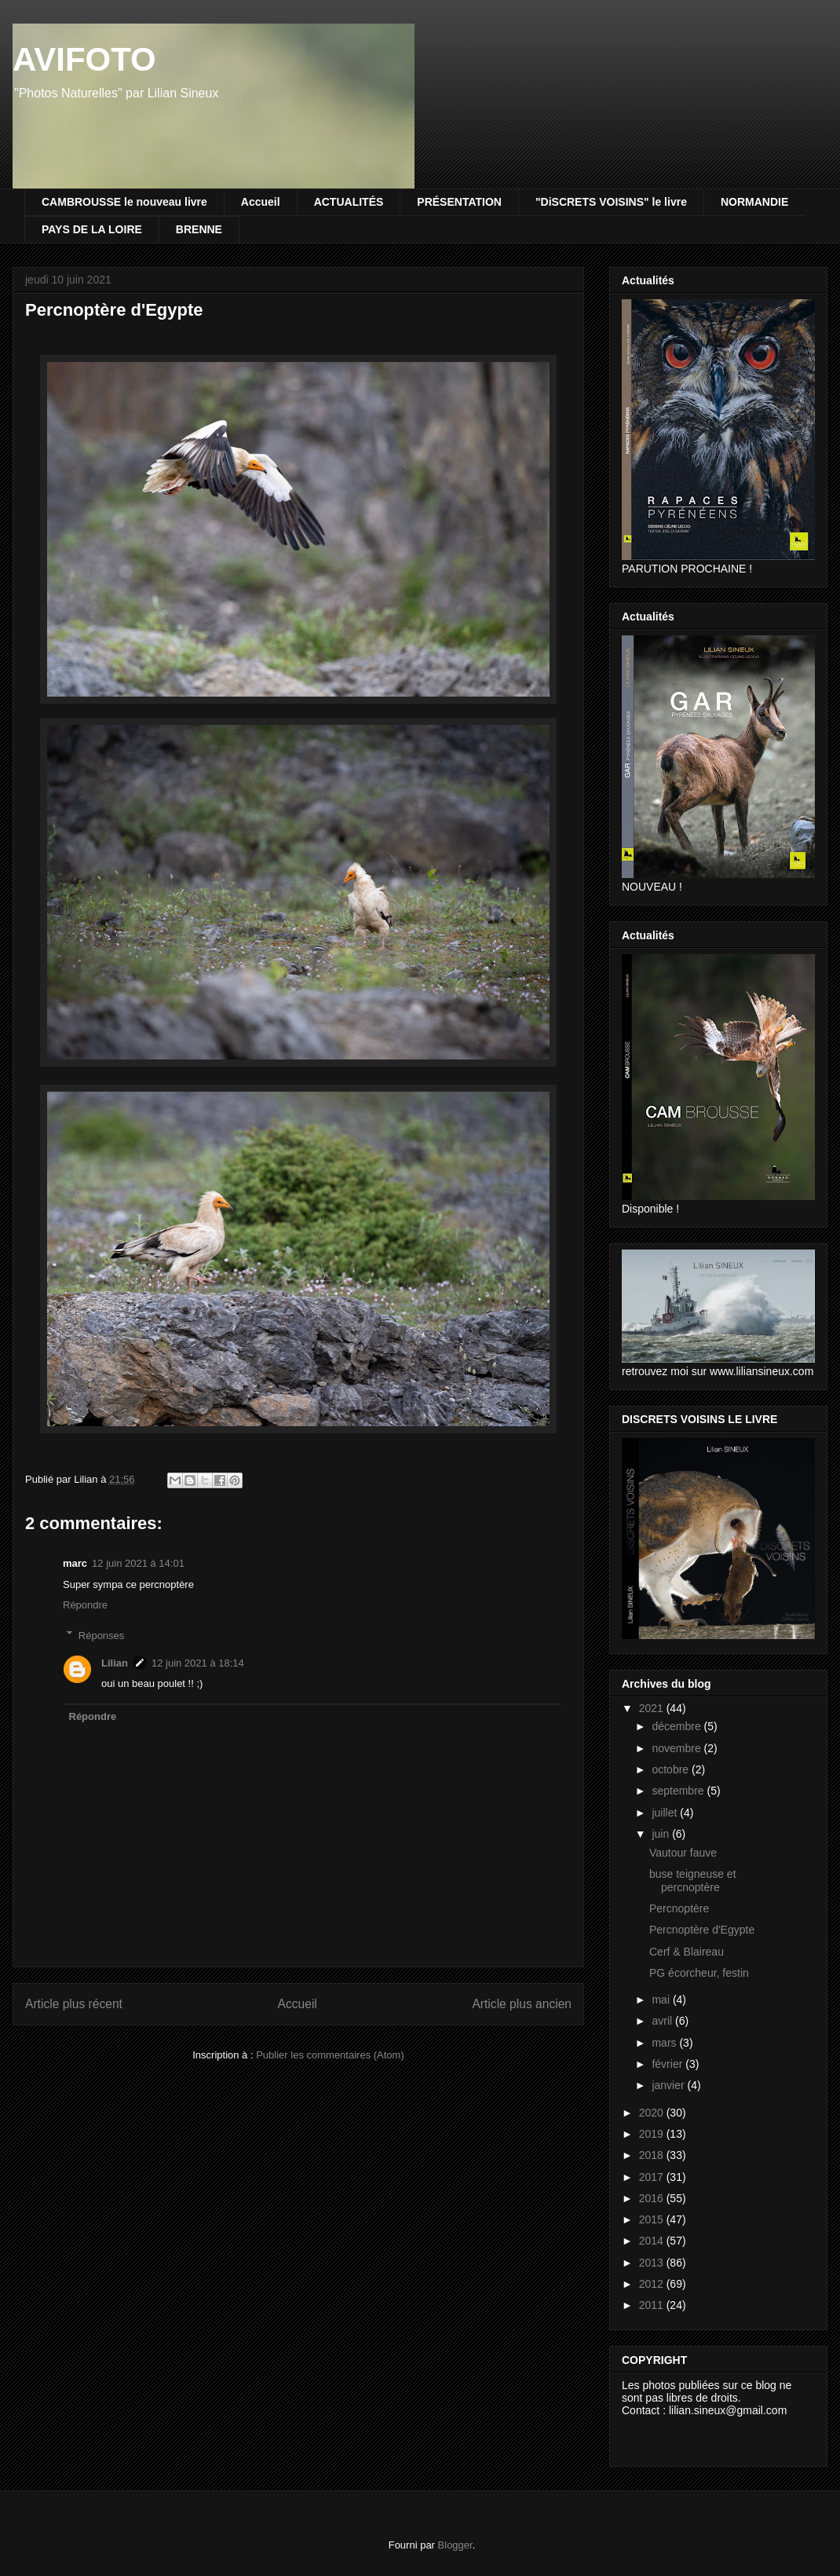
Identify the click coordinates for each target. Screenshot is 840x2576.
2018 (653, 2155)
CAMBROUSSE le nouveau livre (124, 202)
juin (662, 1834)
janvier (669, 2085)
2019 (653, 2134)
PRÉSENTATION (459, 202)
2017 (653, 2177)
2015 (653, 2219)
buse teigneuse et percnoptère (692, 1881)
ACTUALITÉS (349, 202)
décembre (677, 1726)
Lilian (114, 1663)
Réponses (102, 1635)
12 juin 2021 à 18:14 (198, 1663)
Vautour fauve (683, 1852)
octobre (672, 1769)
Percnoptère (679, 1908)
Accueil (260, 202)
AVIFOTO (84, 59)
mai (662, 1999)
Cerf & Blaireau (686, 1951)
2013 (653, 2262)
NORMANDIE (754, 202)
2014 (653, 2240)
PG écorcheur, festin (699, 1973)
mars (665, 2042)
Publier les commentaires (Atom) (330, 2055)
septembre (679, 1790)
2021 (653, 1708)
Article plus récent (73, 2004)
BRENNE (199, 229)
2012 (653, 2284)
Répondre (85, 1605)
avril (663, 2020)
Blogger (455, 2545)
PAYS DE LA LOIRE (92, 229)
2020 (653, 2112)
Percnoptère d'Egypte (701, 1929)
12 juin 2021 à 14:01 (138, 1563)
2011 (653, 2305)
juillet (666, 1812)
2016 (653, 2198)
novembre (677, 1748)
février (668, 2064)
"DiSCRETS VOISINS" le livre (611, 202)
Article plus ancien (522, 2004)
